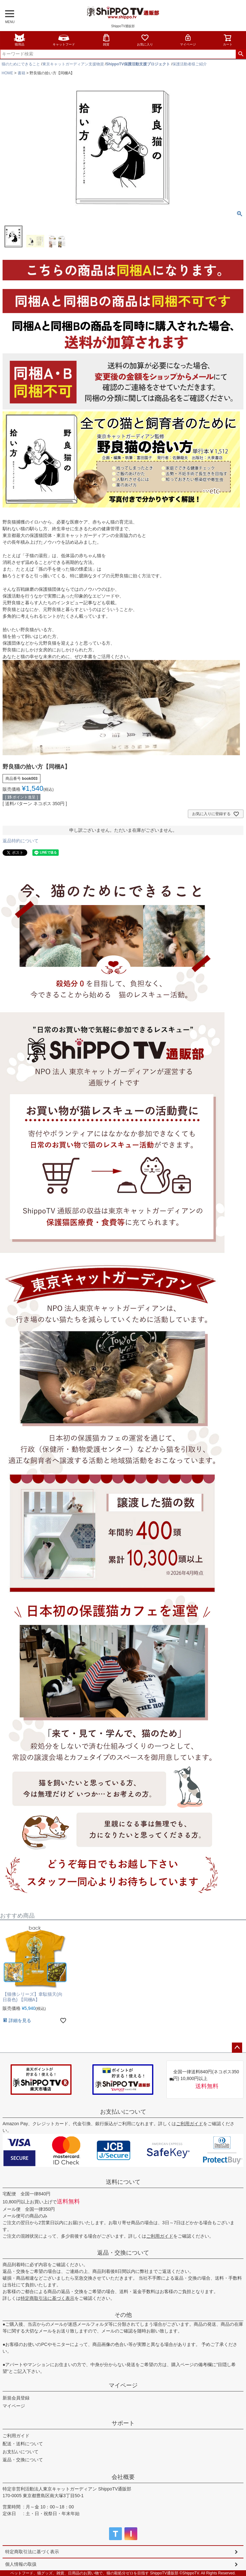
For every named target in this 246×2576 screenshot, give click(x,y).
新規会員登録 (16, 2397)
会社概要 (123, 2477)
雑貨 (106, 40)
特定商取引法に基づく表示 (47, 2298)
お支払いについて (123, 2112)
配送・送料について (23, 2443)
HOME (7, 73)
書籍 (21, 73)
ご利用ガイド (189, 2123)
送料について (123, 2182)
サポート (123, 2423)
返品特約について (20, 840)
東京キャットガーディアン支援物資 (73, 64)
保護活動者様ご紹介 (189, 64)
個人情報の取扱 (21, 2564)
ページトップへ (237, 2048)
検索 (241, 54)
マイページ (188, 40)
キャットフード (64, 40)
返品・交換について (123, 2253)
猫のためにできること (21, 64)
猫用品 (19, 40)
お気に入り (145, 40)
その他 (123, 2315)
